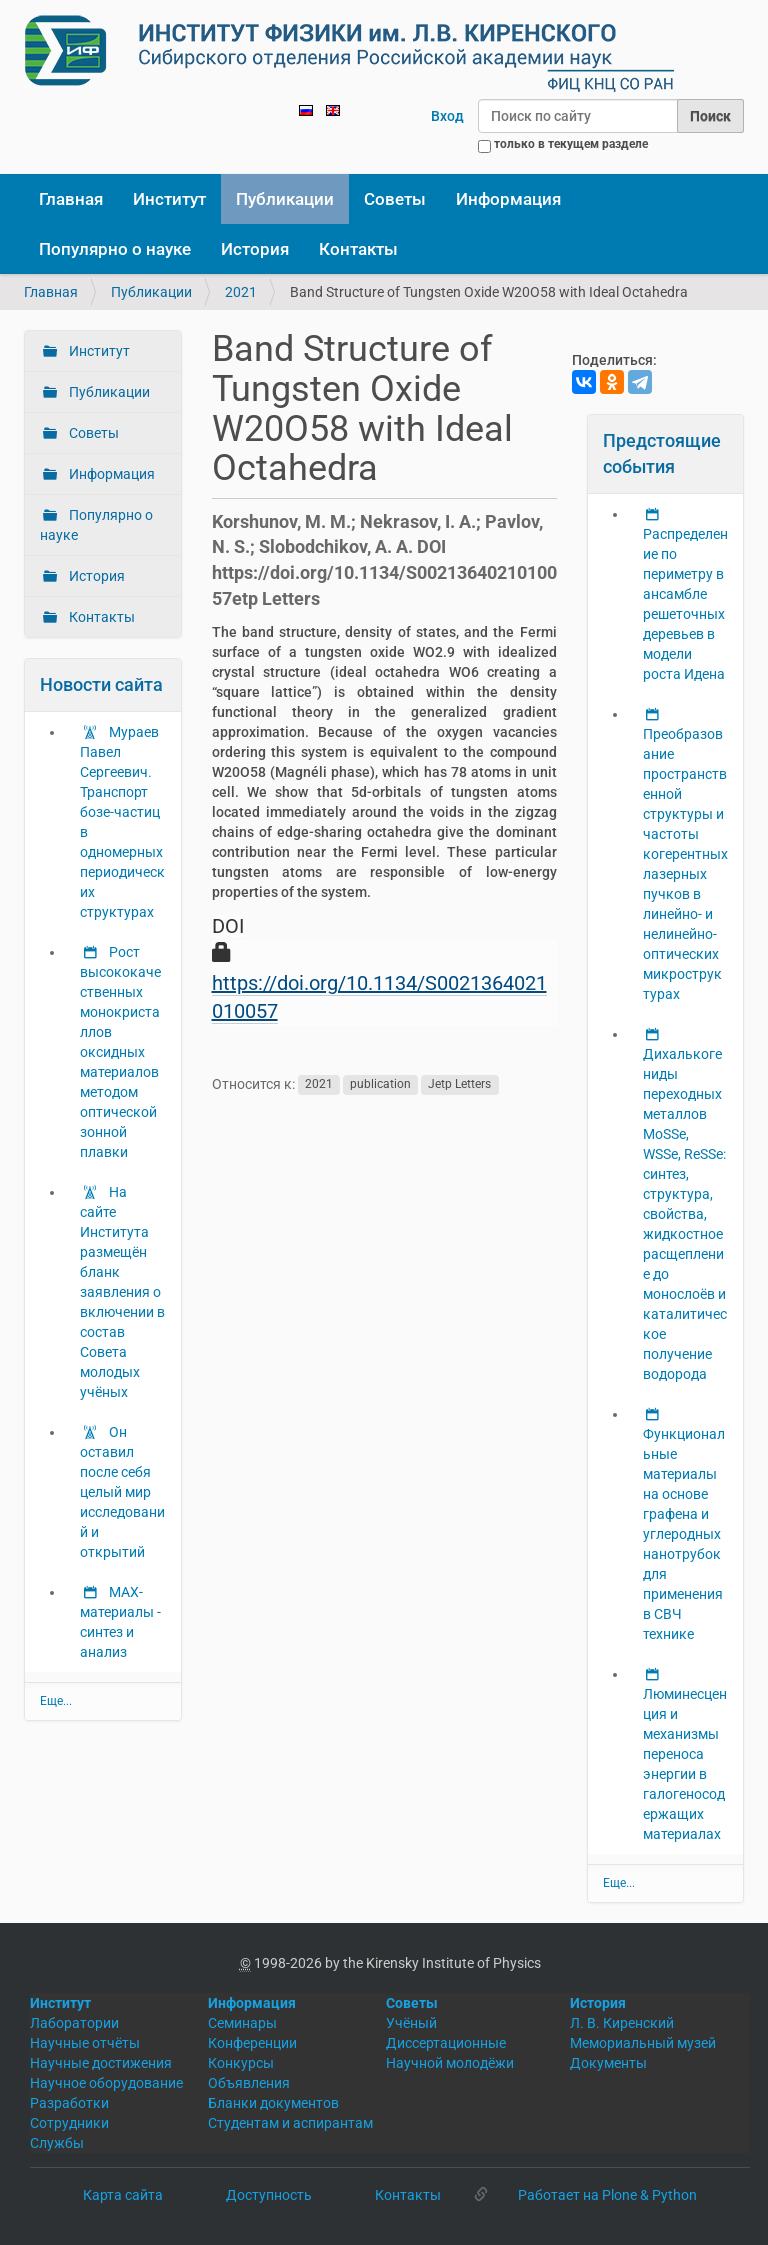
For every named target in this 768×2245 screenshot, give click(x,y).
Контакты (358, 249)
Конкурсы (241, 2063)
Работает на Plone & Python (607, 2195)
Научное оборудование (106, 2083)
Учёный (411, 2023)
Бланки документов (273, 2103)
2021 (241, 292)
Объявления (249, 2083)
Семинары (242, 2023)
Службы (57, 2143)
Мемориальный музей (643, 2043)
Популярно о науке (115, 249)
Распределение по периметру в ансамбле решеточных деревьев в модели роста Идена (685, 604)
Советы (395, 199)
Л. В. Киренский (622, 2023)
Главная (71, 199)
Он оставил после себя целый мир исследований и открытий (122, 1492)
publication (380, 1085)
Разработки (69, 2103)
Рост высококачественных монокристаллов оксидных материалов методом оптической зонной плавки (120, 1052)
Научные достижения (101, 2063)
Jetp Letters (459, 1085)
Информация (508, 199)
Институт (169, 199)
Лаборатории (74, 2023)
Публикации (285, 199)
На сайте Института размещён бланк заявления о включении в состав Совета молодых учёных (122, 1292)
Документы (608, 2063)
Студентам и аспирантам (290, 2123)
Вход (447, 116)
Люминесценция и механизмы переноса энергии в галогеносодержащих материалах (685, 1764)
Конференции (252, 2043)
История (255, 249)
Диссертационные (446, 2043)
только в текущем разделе (571, 144)
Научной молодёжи (450, 2063)
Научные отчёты (85, 2043)
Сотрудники (69, 2123)
